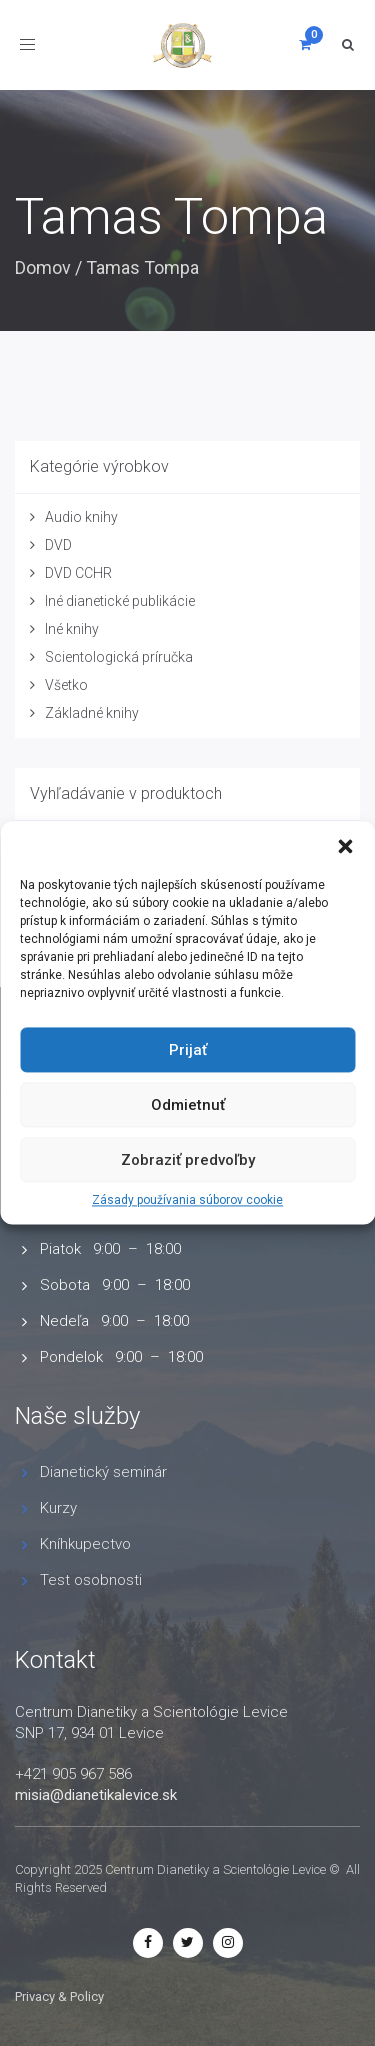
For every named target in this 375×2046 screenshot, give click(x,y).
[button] (345, 846)
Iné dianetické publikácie (120, 601)
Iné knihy (72, 629)
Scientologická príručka (119, 657)
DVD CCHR (78, 573)
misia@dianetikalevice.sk (96, 1795)
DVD (58, 545)
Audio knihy (81, 517)
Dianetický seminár (103, 1472)
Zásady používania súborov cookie (187, 1200)
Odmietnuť (188, 1105)
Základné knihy (92, 713)
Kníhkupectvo (85, 1544)
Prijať (188, 1050)
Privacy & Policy (59, 1996)
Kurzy (58, 1508)
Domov (43, 267)
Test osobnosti (91, 1580)
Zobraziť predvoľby (188, 1160)
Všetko (66, 685)
